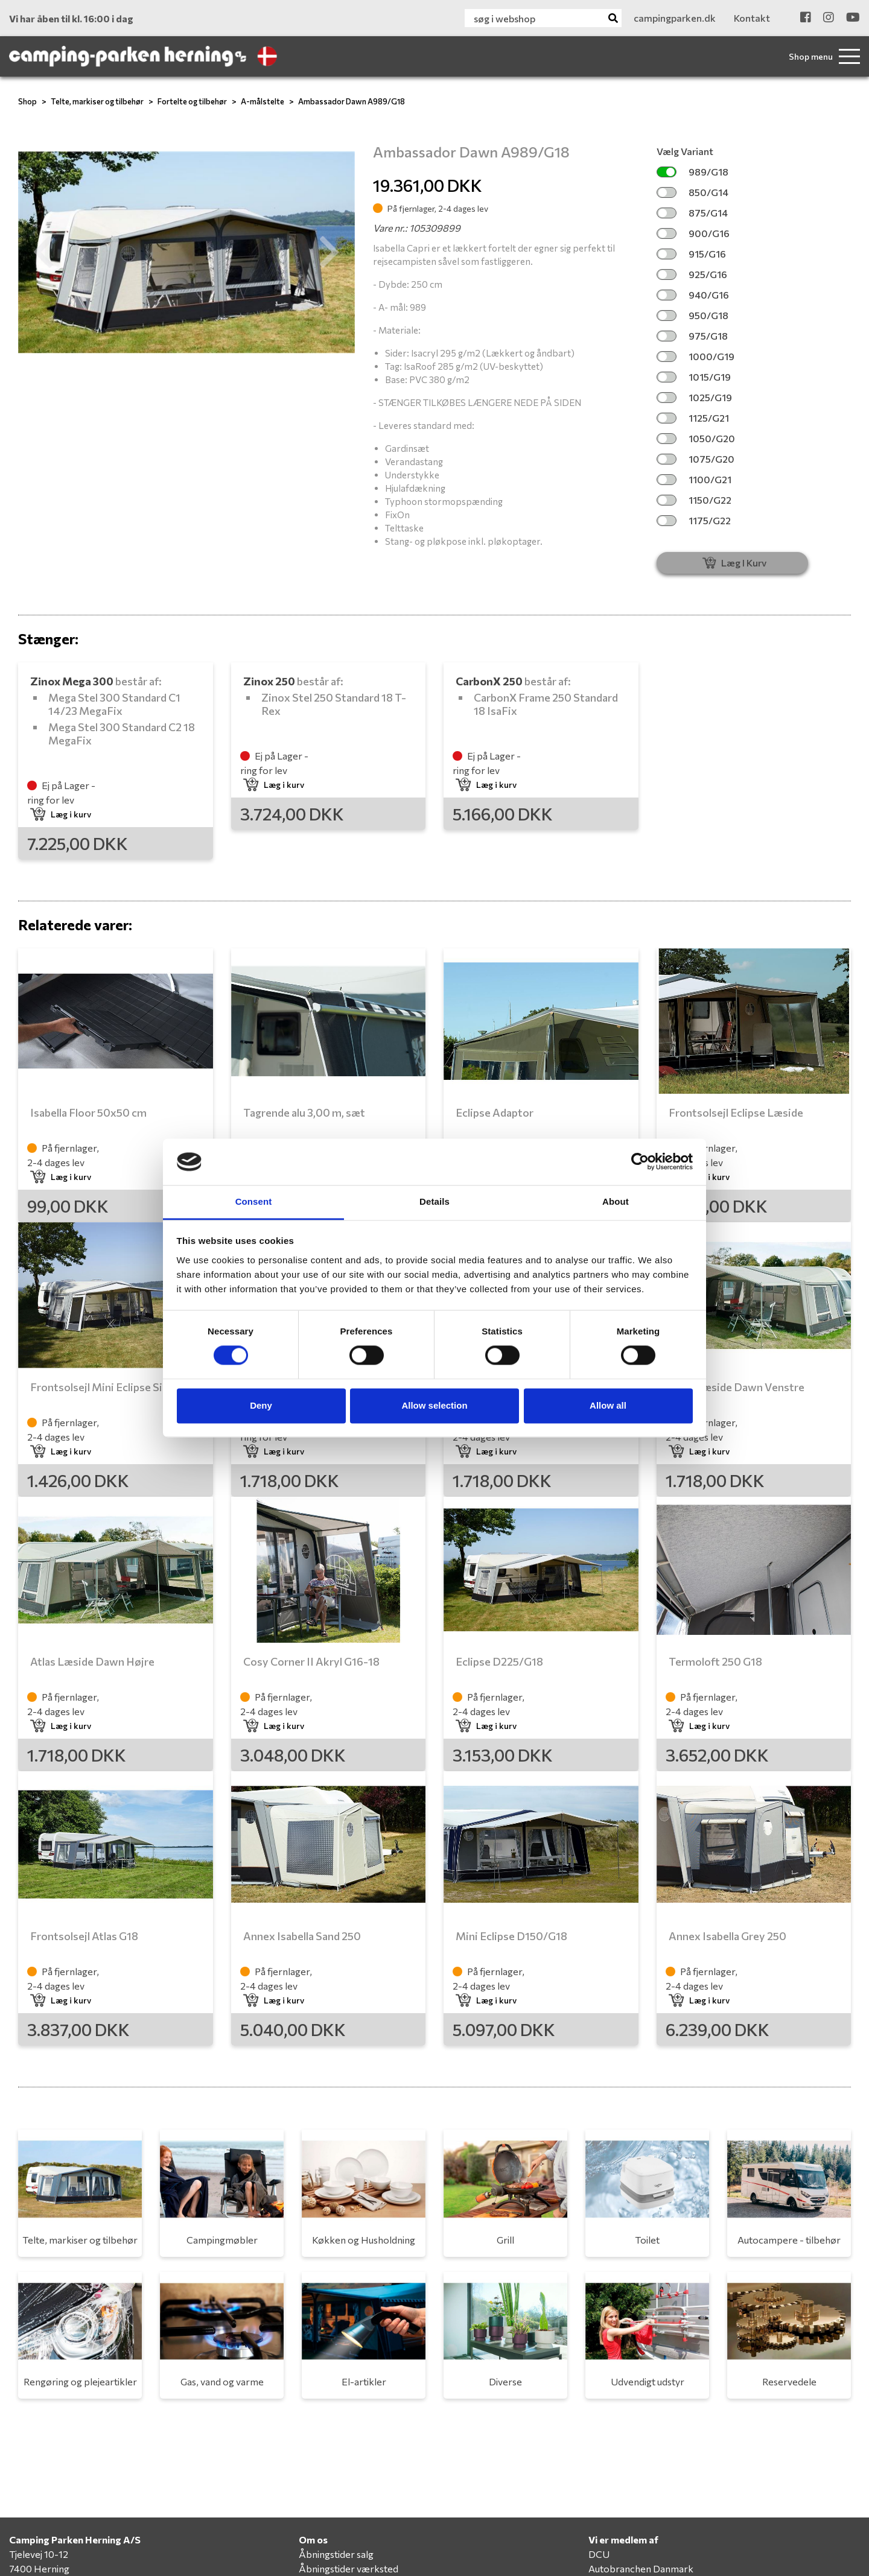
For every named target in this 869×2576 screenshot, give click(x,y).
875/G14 (692, 212)
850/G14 (692, 192)
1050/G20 (696, 438)
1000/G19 (695, 356)
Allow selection (434, 1405)
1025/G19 (694, 397)
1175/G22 (694, 520)
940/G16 (693, 294)
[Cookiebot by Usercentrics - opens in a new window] (640, 1162)
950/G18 (692, 315)
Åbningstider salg (336, 2554)
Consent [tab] (253, 1201)
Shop (27, 101)
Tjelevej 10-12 (38, 2554)
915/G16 (691, 253)
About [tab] (615, 1201)
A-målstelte (262, 101)
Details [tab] (434, 1201)
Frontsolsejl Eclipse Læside (736, 1112)
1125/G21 (693, 418)
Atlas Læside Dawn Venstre (736, 1387)
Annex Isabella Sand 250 (302, 1936)
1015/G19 (694, 376)
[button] (43, 252)
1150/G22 (694, 500)
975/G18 (692, 335)
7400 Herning (39, 2568)
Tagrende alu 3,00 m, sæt (304, 1112)
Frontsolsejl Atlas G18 (84, 1936)
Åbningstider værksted (348, 2568)
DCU (599, 2554)
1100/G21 (694, 479)
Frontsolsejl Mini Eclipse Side (102, 1387)
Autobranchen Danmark (640, 2568)
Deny (261, 1405)
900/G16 (693, 233)
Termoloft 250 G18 (715, 1661)
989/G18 (692, 171)
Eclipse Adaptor (494, 1112)
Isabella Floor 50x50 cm (88, 1112)
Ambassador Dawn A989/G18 (351, 101)
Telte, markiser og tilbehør (97, 101)
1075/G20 (695, 459)
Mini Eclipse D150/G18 (511, 1936)
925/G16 (692, 274)
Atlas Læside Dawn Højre (92, 1661)
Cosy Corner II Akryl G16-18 (311, 1661)
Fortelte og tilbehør (192, 101)
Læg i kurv (60, 814)
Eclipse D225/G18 (499, 1661)
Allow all (608, 1405)
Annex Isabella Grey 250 (727, 1936)
